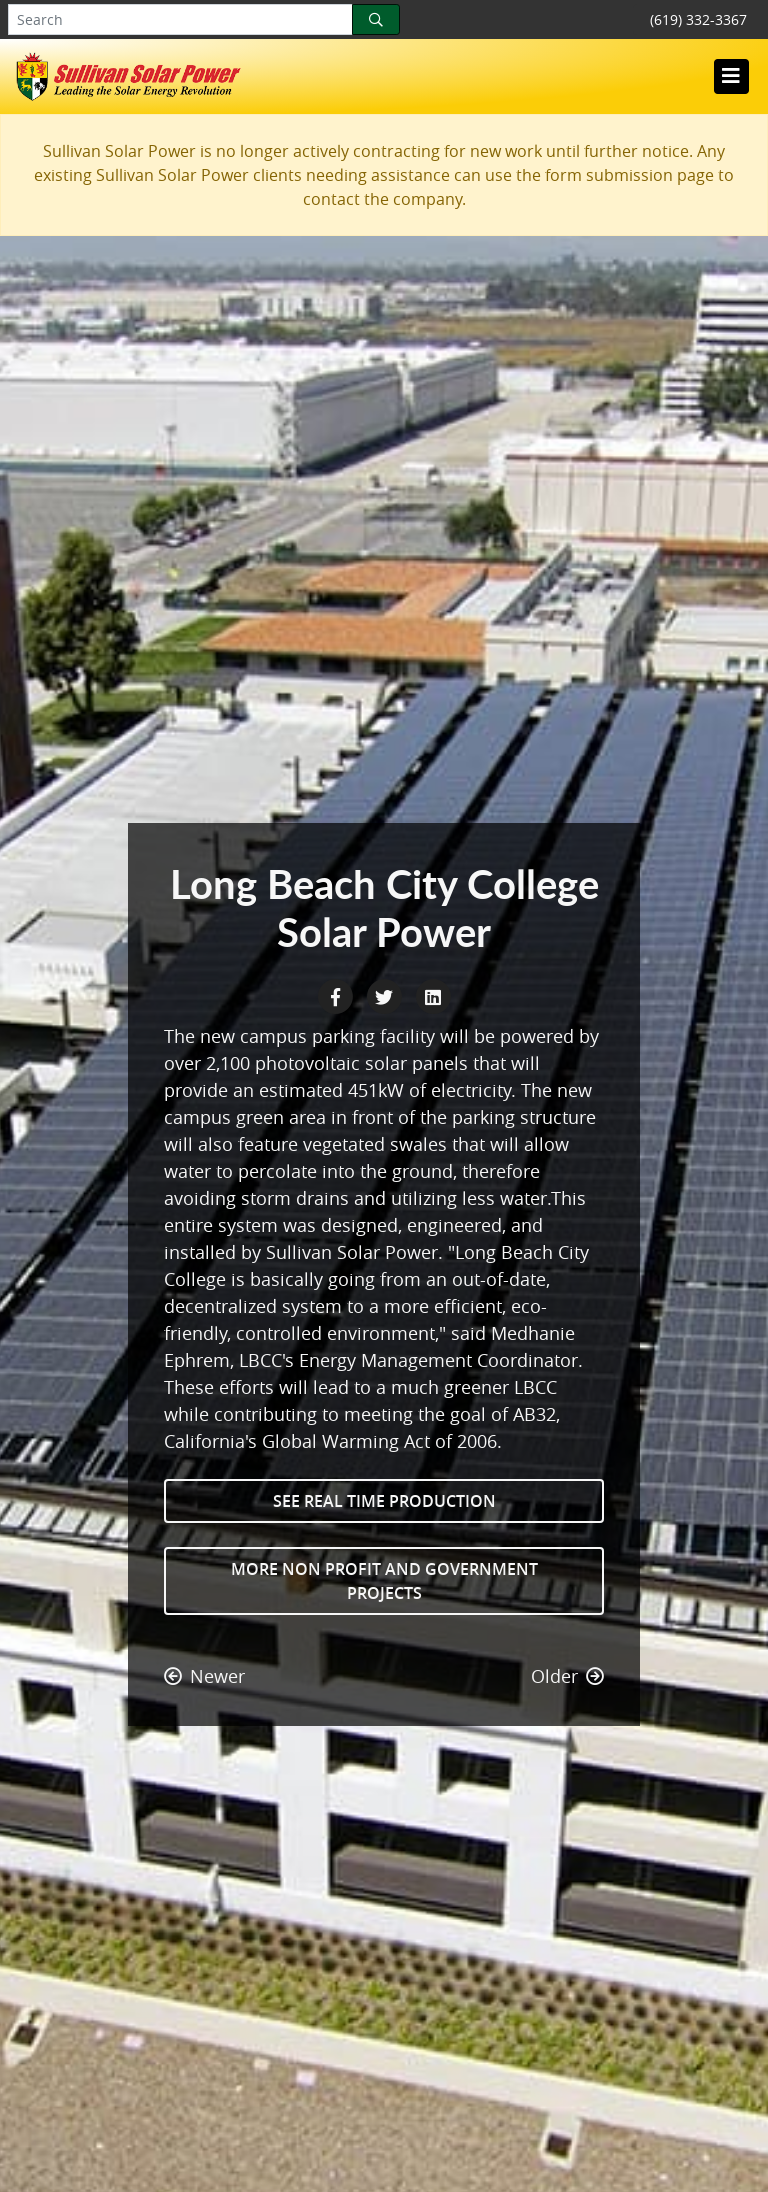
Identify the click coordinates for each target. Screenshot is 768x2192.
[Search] (376, 19)
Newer (204, 1676)
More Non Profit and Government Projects (384, 1581)
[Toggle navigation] (731, 76)
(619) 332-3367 (698, 19)
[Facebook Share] (337, 995)
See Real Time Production (384, 1501)
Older (567, 1676)
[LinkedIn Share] (433, 995)
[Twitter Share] (386, 995)
